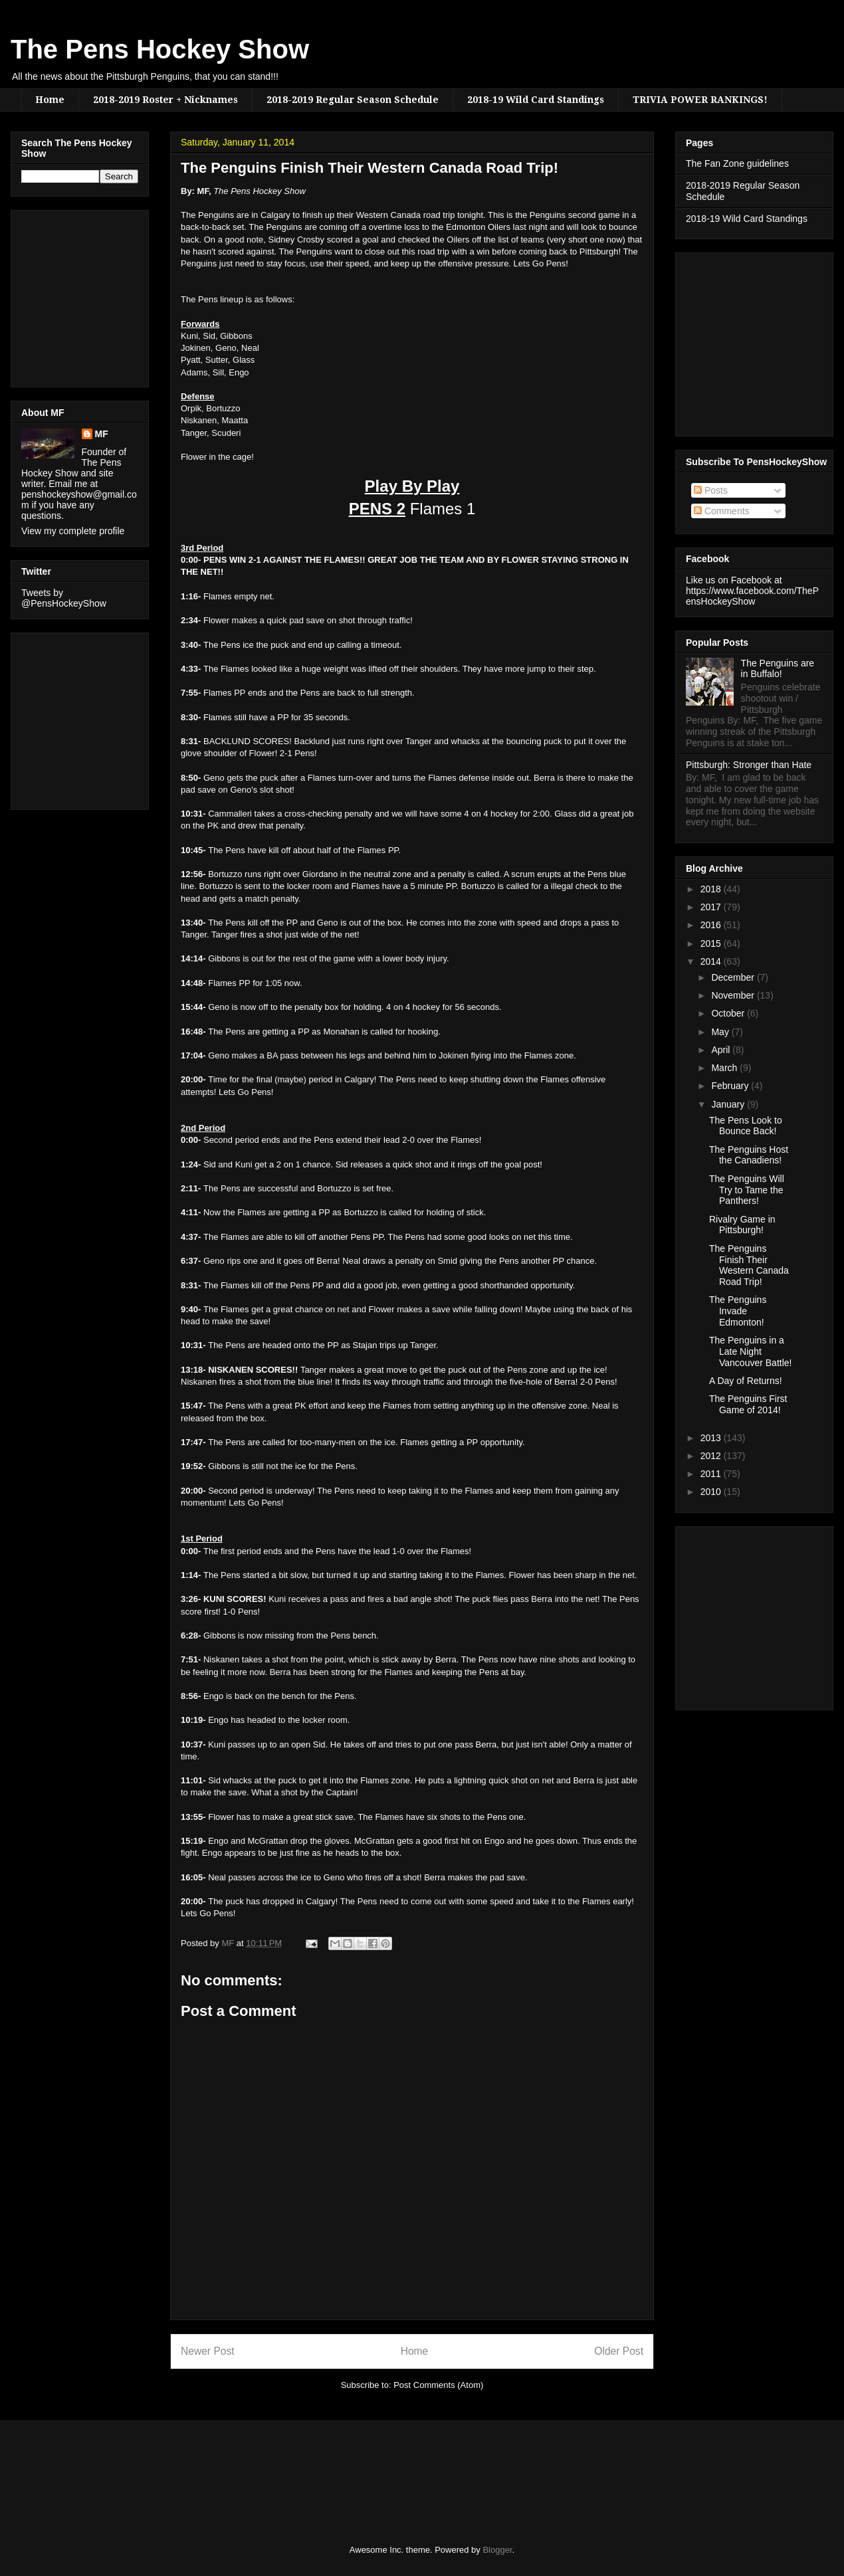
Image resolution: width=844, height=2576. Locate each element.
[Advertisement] (61, 295)
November (733, 995)
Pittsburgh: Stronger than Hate (748, 764)
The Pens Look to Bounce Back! (745, 1126)
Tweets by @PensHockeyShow (63, 598)
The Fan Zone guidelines (737, 163)
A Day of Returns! (745, 1380)
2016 (712, 925)
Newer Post (208, 2351)
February (731, 1085)
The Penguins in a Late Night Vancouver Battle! (750, 1351)
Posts (711, 490)
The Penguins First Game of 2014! (748, 1404)
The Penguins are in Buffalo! (778, 669)
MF (101, 434)
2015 (712, 943)
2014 (712, 961)
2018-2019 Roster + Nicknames (165, 99)
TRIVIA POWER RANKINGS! (700, 99)
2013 (712, 1438)
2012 (712, 1455)
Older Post (618, 2351)
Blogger (497, 2550)
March (725, 1067)
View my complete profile (72, 531)
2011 (712, 1473)
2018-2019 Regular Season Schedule (352, 99)
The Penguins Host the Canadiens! (748, 1155)
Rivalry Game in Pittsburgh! (742, 1225)
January (729, 1104)
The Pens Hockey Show (160, 49)
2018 (712, 889)
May (721, 1032)
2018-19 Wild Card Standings (535, 99)
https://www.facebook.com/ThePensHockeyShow (752, 596)
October (729, 1013)
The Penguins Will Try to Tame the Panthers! (746, 1190)
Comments (722, 511)
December (733, 977)
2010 (712, 1491)
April (721, 1049)
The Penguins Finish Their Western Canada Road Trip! (749, 1265)
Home (49, 99)
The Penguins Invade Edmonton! (737, 1311)
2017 (712, 907)
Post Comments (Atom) (438, 2385)
